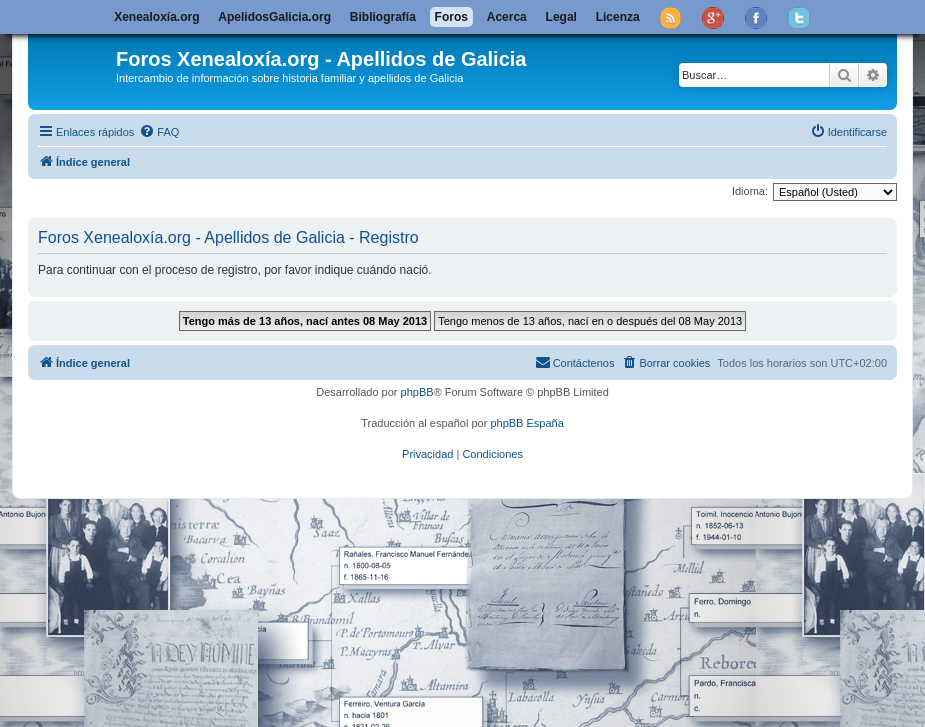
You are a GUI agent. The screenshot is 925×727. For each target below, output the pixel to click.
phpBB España (526, 423)
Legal (561, 17)
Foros (451, 17)
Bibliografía (383, 17)
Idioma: (750, 191)
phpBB (417, 392)
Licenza (618, 17)
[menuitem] (159, 132)
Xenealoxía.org (156, 17)
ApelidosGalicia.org (274, 17)
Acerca (507, 17)
